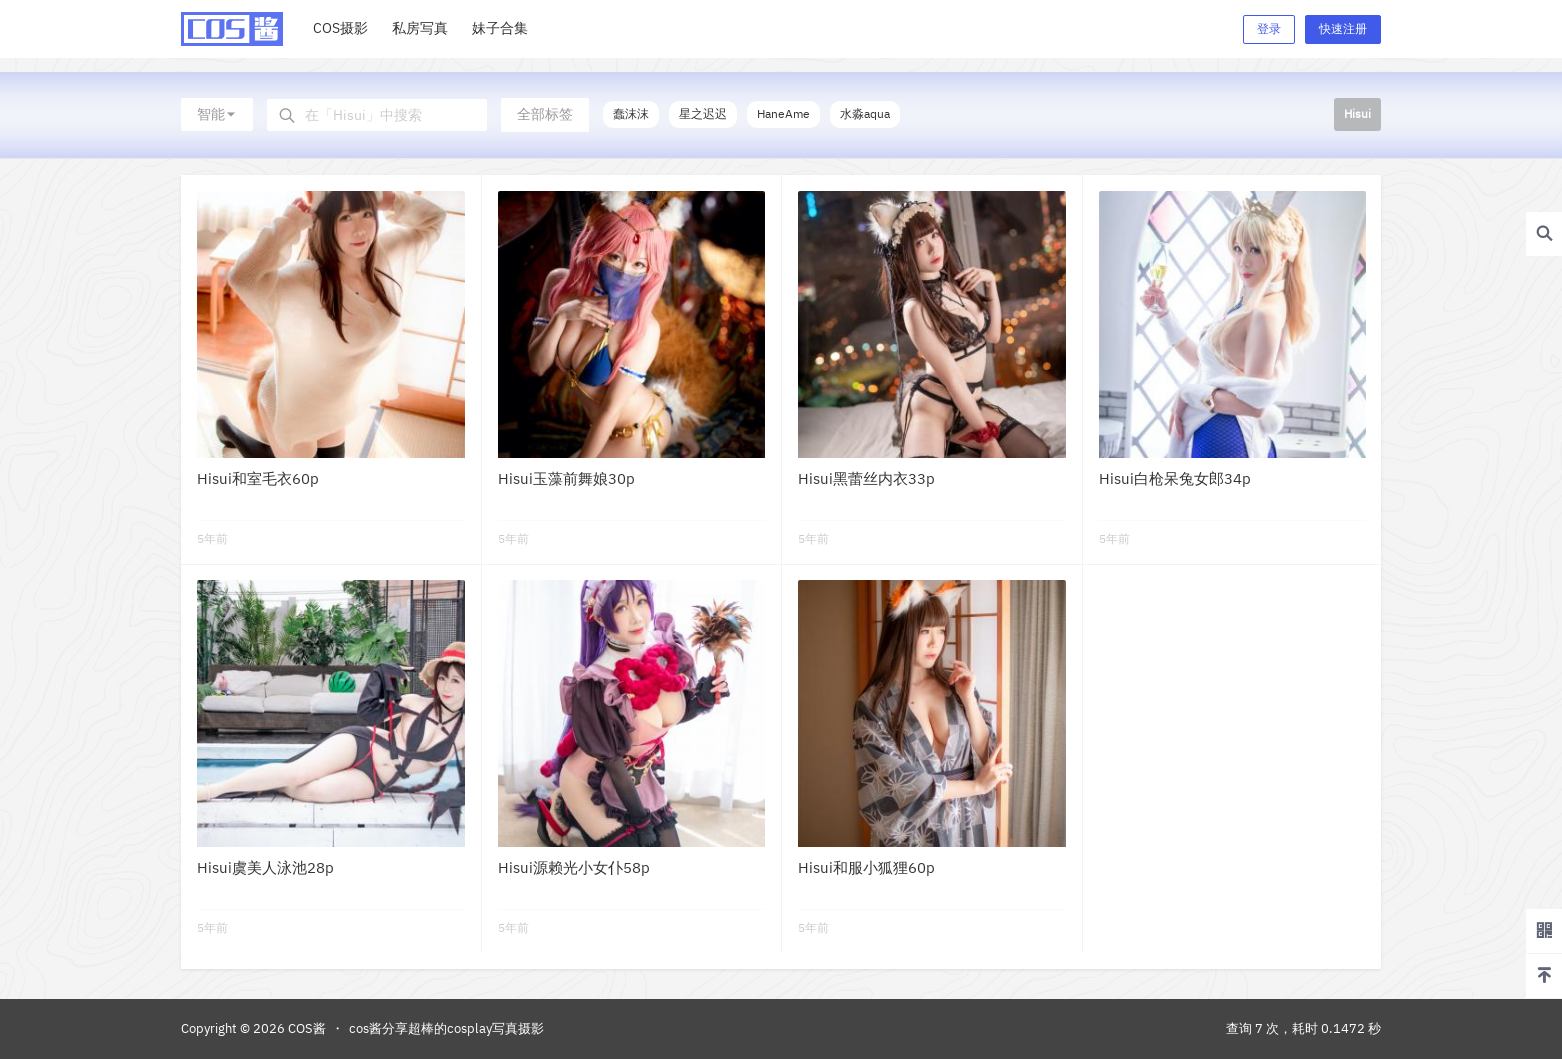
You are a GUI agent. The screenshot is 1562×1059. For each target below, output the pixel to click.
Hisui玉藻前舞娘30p (566, 478)
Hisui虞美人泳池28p (265, 867)
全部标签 (545, 114)
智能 (217, 114)
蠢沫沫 (631, 113)
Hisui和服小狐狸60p (866, 867)
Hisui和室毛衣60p (258, 478)
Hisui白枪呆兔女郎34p (1175, 478)
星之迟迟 (703, 113)
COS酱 (305, 1028)
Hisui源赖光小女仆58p (574, 867)
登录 (1269, 28)
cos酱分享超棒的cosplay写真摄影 (446, 1028)
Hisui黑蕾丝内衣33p (866, 478)
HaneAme (783, 113)
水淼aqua (865, 113)
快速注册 (1343, 28)
